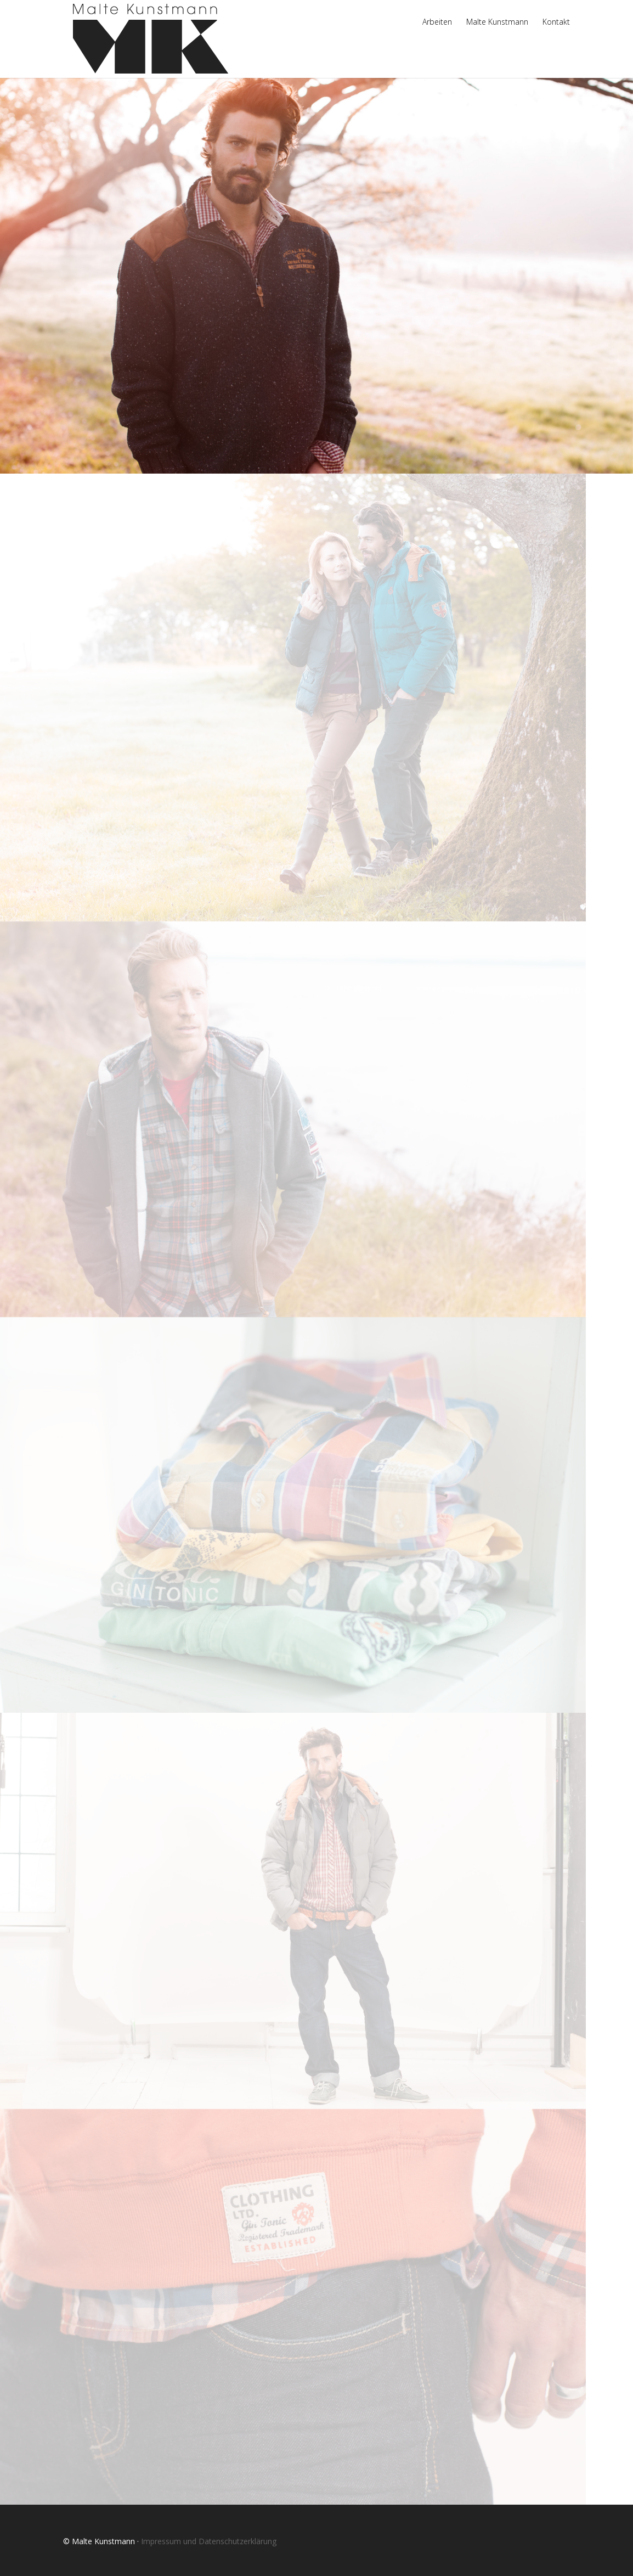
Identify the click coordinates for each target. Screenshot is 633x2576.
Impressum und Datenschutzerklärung (208, 2541)
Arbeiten (437, 22)
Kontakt (556, 22)
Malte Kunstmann (497, 22)
